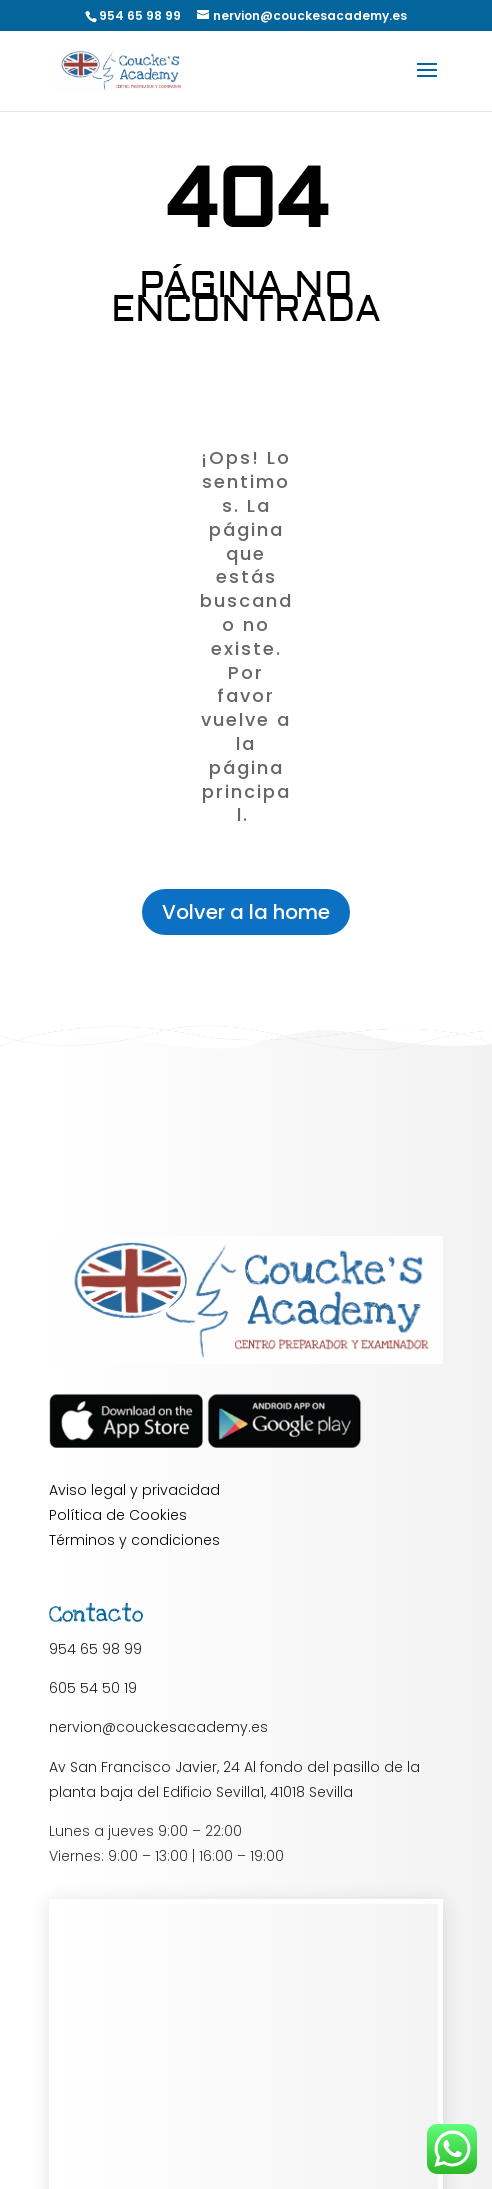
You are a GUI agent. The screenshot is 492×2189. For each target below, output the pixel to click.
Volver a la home (246, 912)
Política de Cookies (118, 1515)
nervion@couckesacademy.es (158, 1727)
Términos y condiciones (134, 1540)
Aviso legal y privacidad (134, 1490)
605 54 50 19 (93, 1688)
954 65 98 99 (95, 1649)
